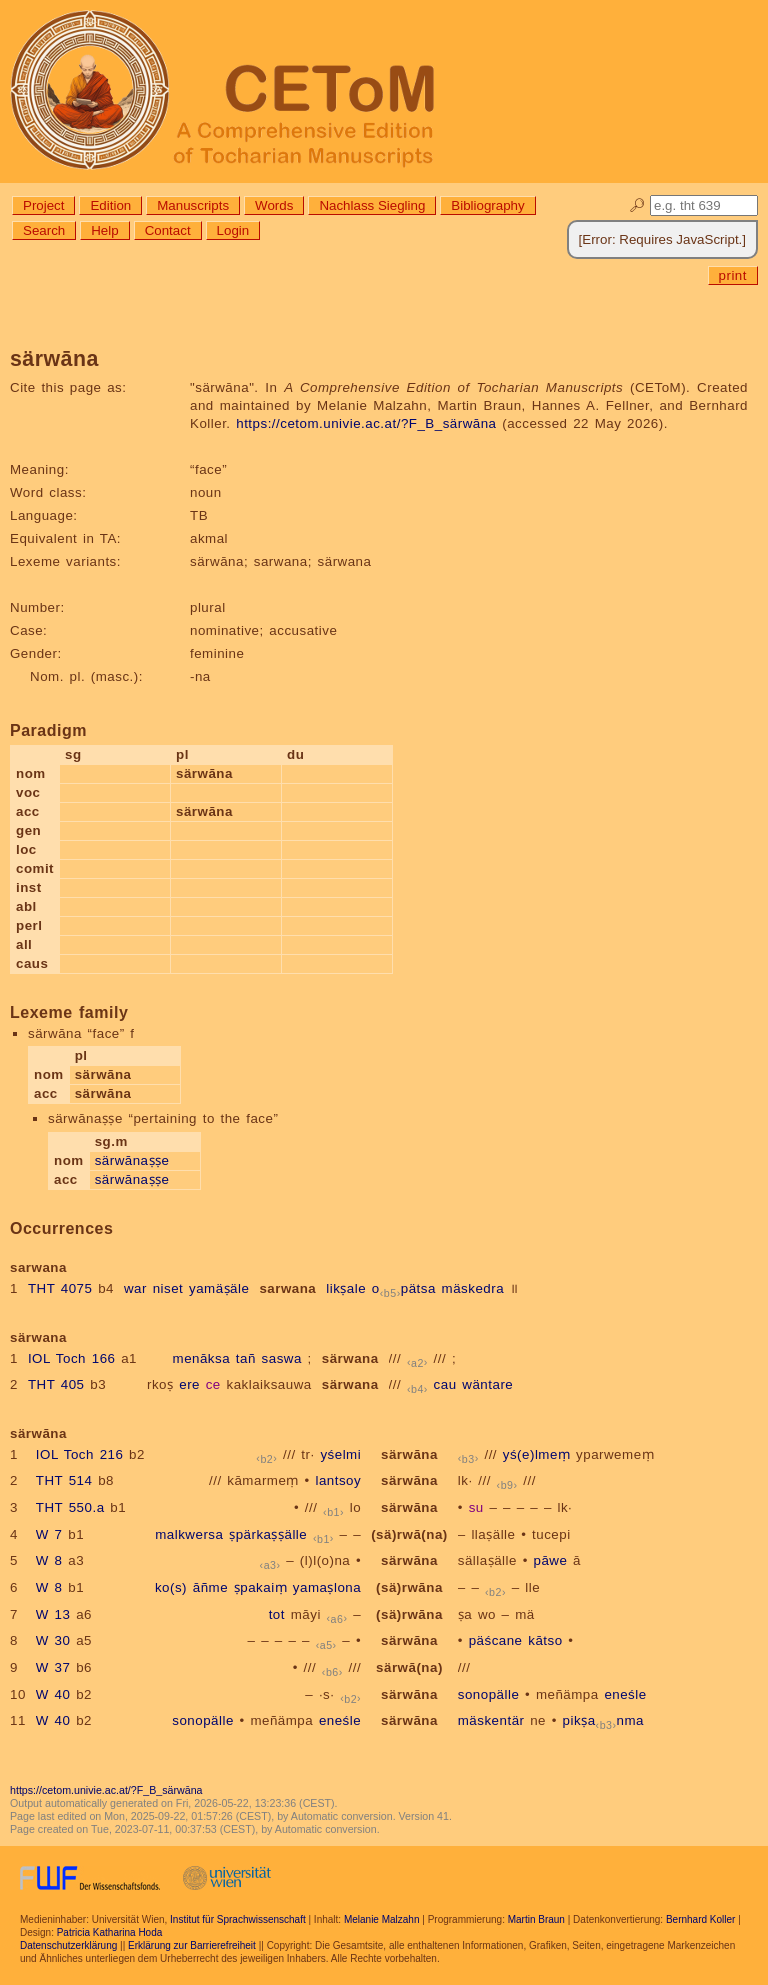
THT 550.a (70, 1507)
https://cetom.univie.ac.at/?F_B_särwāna (366, 423)
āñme (210, 1587)
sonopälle (489, 1694)
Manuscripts (193, 205)
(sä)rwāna (409, 1587)
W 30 (53, 1640)
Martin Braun (536, 1919)
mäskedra (473, 1288)
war (135, 1288)
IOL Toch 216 (80, 1454)
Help (104, 230)
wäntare (487, 1384)
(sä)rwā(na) (409, 1534)
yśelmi (340, 1454)
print (733, 275)
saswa (282, 1358)
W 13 (53, 1614)
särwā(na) (409, 1667)
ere (189, 1384)
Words (274, 205)
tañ (246, 1358)
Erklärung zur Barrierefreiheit (192, 1945)
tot (277, 1614)
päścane (496, 1640)
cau (445, 1384)
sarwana (287, 1288)
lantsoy (338, 1480)
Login (233, 230)
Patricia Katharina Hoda (110, 1932)
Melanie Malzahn (382, 1919)
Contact (168, 230)
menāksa (202, 1358)
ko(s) (171, 1587)
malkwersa (189, 1534)
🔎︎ (637, 205)
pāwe (551, 1560)
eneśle (625, 1694)
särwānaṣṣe (132, 1160)
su (476, 1507)
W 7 (49, 1534)
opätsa (404, 1288)
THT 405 (56, 1384)
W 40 (53, 1694)
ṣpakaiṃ (260, 1587)
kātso (545, 1640)
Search (44, 230)
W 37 (53, 1667)
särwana (350, 1358)
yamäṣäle (219, 1288)
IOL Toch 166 (72, 1358)
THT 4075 (60, 1288)
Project (43, 205)
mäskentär (491, 1720)
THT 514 (64, 1480)
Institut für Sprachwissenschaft (238, 1919)
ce (213, 1384)
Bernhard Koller (700, 1919)
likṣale (346, 1288)
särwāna (409, 1454)
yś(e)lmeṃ (537, 1454)
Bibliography (487, 205)
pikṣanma (603, 1720)
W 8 (49, 1560)
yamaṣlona (327, 1587)
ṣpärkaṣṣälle (268, 1534)
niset (168, 1288)
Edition (110, 205)
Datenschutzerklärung (68, 1945)
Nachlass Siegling (372, 205)
